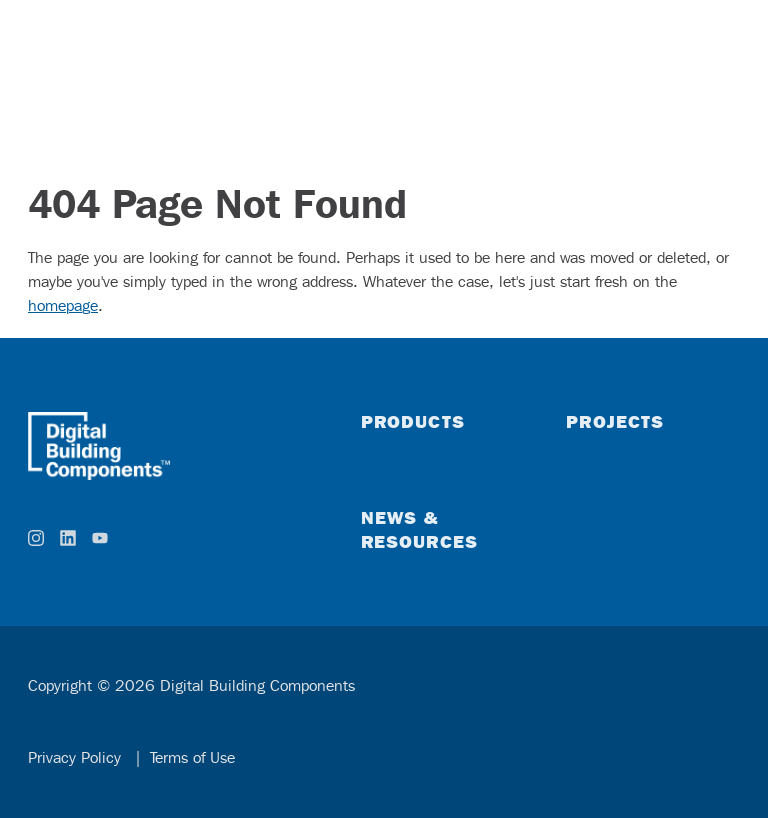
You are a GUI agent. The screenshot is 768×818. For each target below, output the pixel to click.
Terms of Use (192, 757)
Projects (615, 421)
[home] (170, 446)
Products (413, 421)
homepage (63, 305)
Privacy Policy (77, 757)
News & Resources (420, 529)
